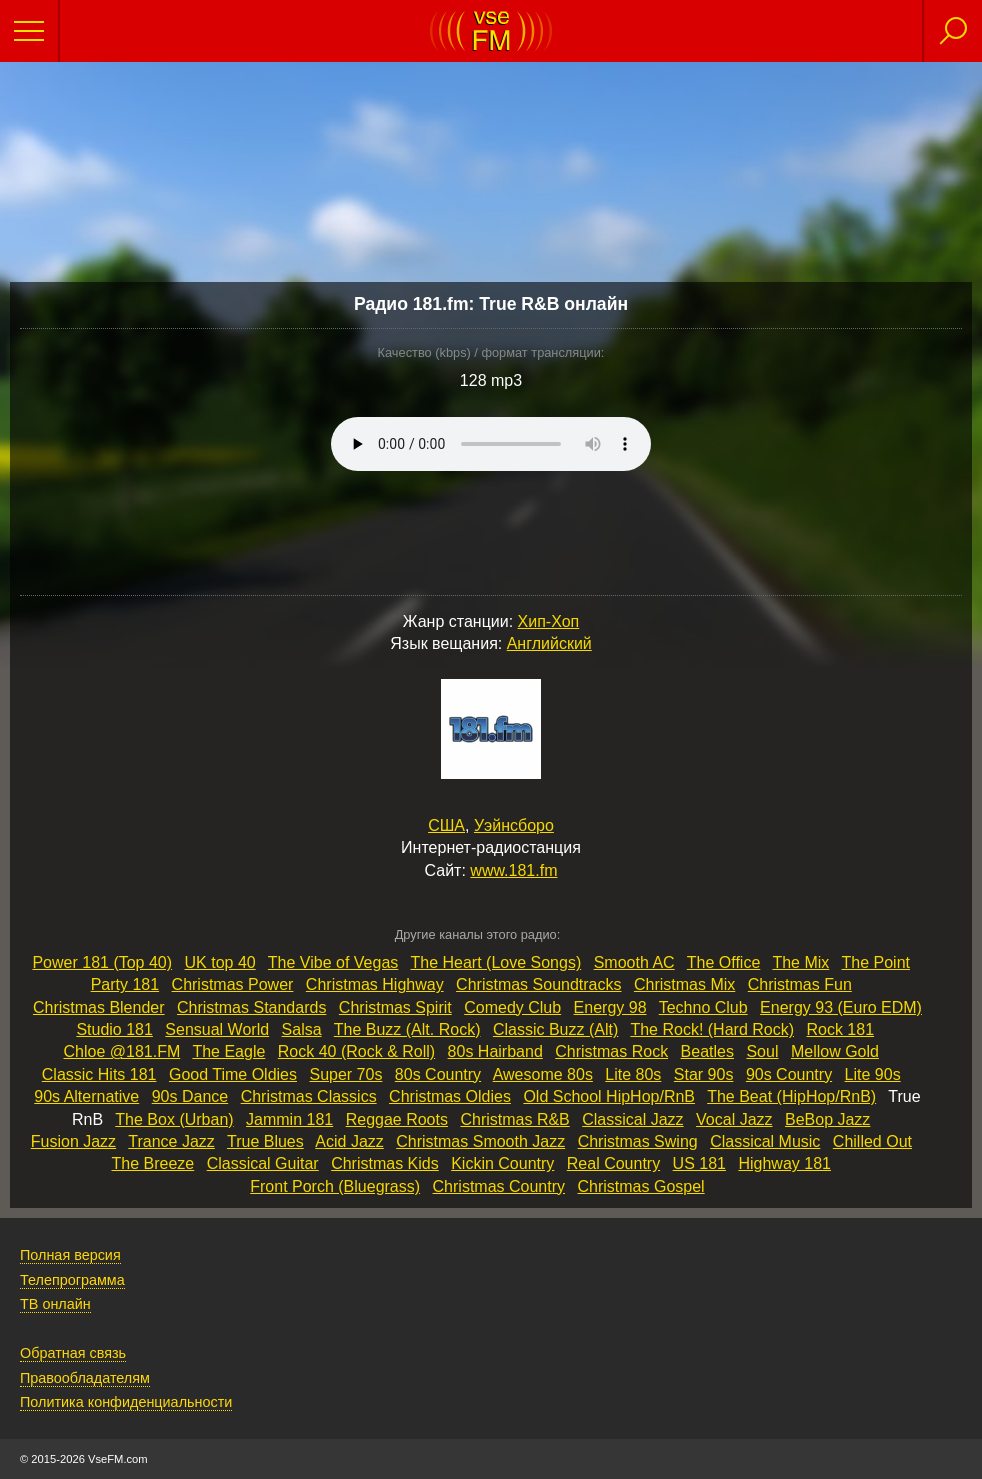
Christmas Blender (99, 1007)
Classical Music (765, 1141)
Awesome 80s (543, 1074)
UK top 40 (220, 962)
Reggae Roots (397, 1119)
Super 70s (345, 1074)
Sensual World (217, 1029)
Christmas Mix (684, 984)
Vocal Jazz (734, 1119)
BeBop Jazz (827, 1119)
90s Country (789, 1074)
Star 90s (704, 1074)
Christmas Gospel (640, 1186)
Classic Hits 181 (99, 1074)
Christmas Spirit (395, 1007)
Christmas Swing (638, 1141)
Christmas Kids (385, 1163)
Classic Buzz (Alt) (555, 1029)
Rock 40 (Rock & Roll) (356, 1051)
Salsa (302, 1029)
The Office (724, 962)
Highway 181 (784, 1163)
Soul (762, 1051)
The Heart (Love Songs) (495, 962)
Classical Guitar (263, 1163)
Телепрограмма (72, 1280)
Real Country (613, 1163)
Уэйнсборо (514, 825)
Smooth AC (634, 962)
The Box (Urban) (174, 1119)
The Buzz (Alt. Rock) (407, 1029)
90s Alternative (86, 1096)
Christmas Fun (800, 984)
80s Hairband (495, 1051)
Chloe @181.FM (122, 1051)
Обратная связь (73, 1353)
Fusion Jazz (73, 1141)
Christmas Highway (375, 984)
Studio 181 (114, 1029)
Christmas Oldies (450, 1096)
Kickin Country (502, 1163)
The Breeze (152, 1163)
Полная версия (70, 1255)
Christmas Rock (611, 1051)
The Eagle (228, 1051)
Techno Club (703, 1007)
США (446, 825)
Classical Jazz (632, 1119)
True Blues (265, 1141)
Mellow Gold (835, 1051)
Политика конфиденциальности (126, 1402)
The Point (876, 962)
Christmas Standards (251, 1007)
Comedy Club (512, 1007)
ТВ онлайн (55, 1304)
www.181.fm (513, 870)
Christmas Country (499, 1186)
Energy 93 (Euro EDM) (841, 1007)
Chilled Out (872, 1141)
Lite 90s (873, 1074)
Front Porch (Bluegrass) (335, 1186)
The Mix (800, 962)
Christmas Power (233, 984)
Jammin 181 (289, 1119)
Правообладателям (85, 1378)
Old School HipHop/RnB (609, 1096)
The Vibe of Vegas (333, 962)
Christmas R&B (514, 1119)
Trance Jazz (171, 1141)
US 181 (699, 1163)
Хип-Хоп (549, 621)
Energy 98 (610, 1007)
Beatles (707, 1051)
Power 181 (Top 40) (102, 962)
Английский (549, 643)
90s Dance (190, 1096)
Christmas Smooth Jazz (480, 1141)
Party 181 (125, 984)
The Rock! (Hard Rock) (712, 1029)
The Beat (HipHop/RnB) (791, 1096)
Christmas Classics (309, 1096)
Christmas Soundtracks (538, 984)
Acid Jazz (349, 1141)
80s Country (438, 1074)
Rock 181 (840, 1029)
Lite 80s (633, 1074)
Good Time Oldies (233, 1074)
